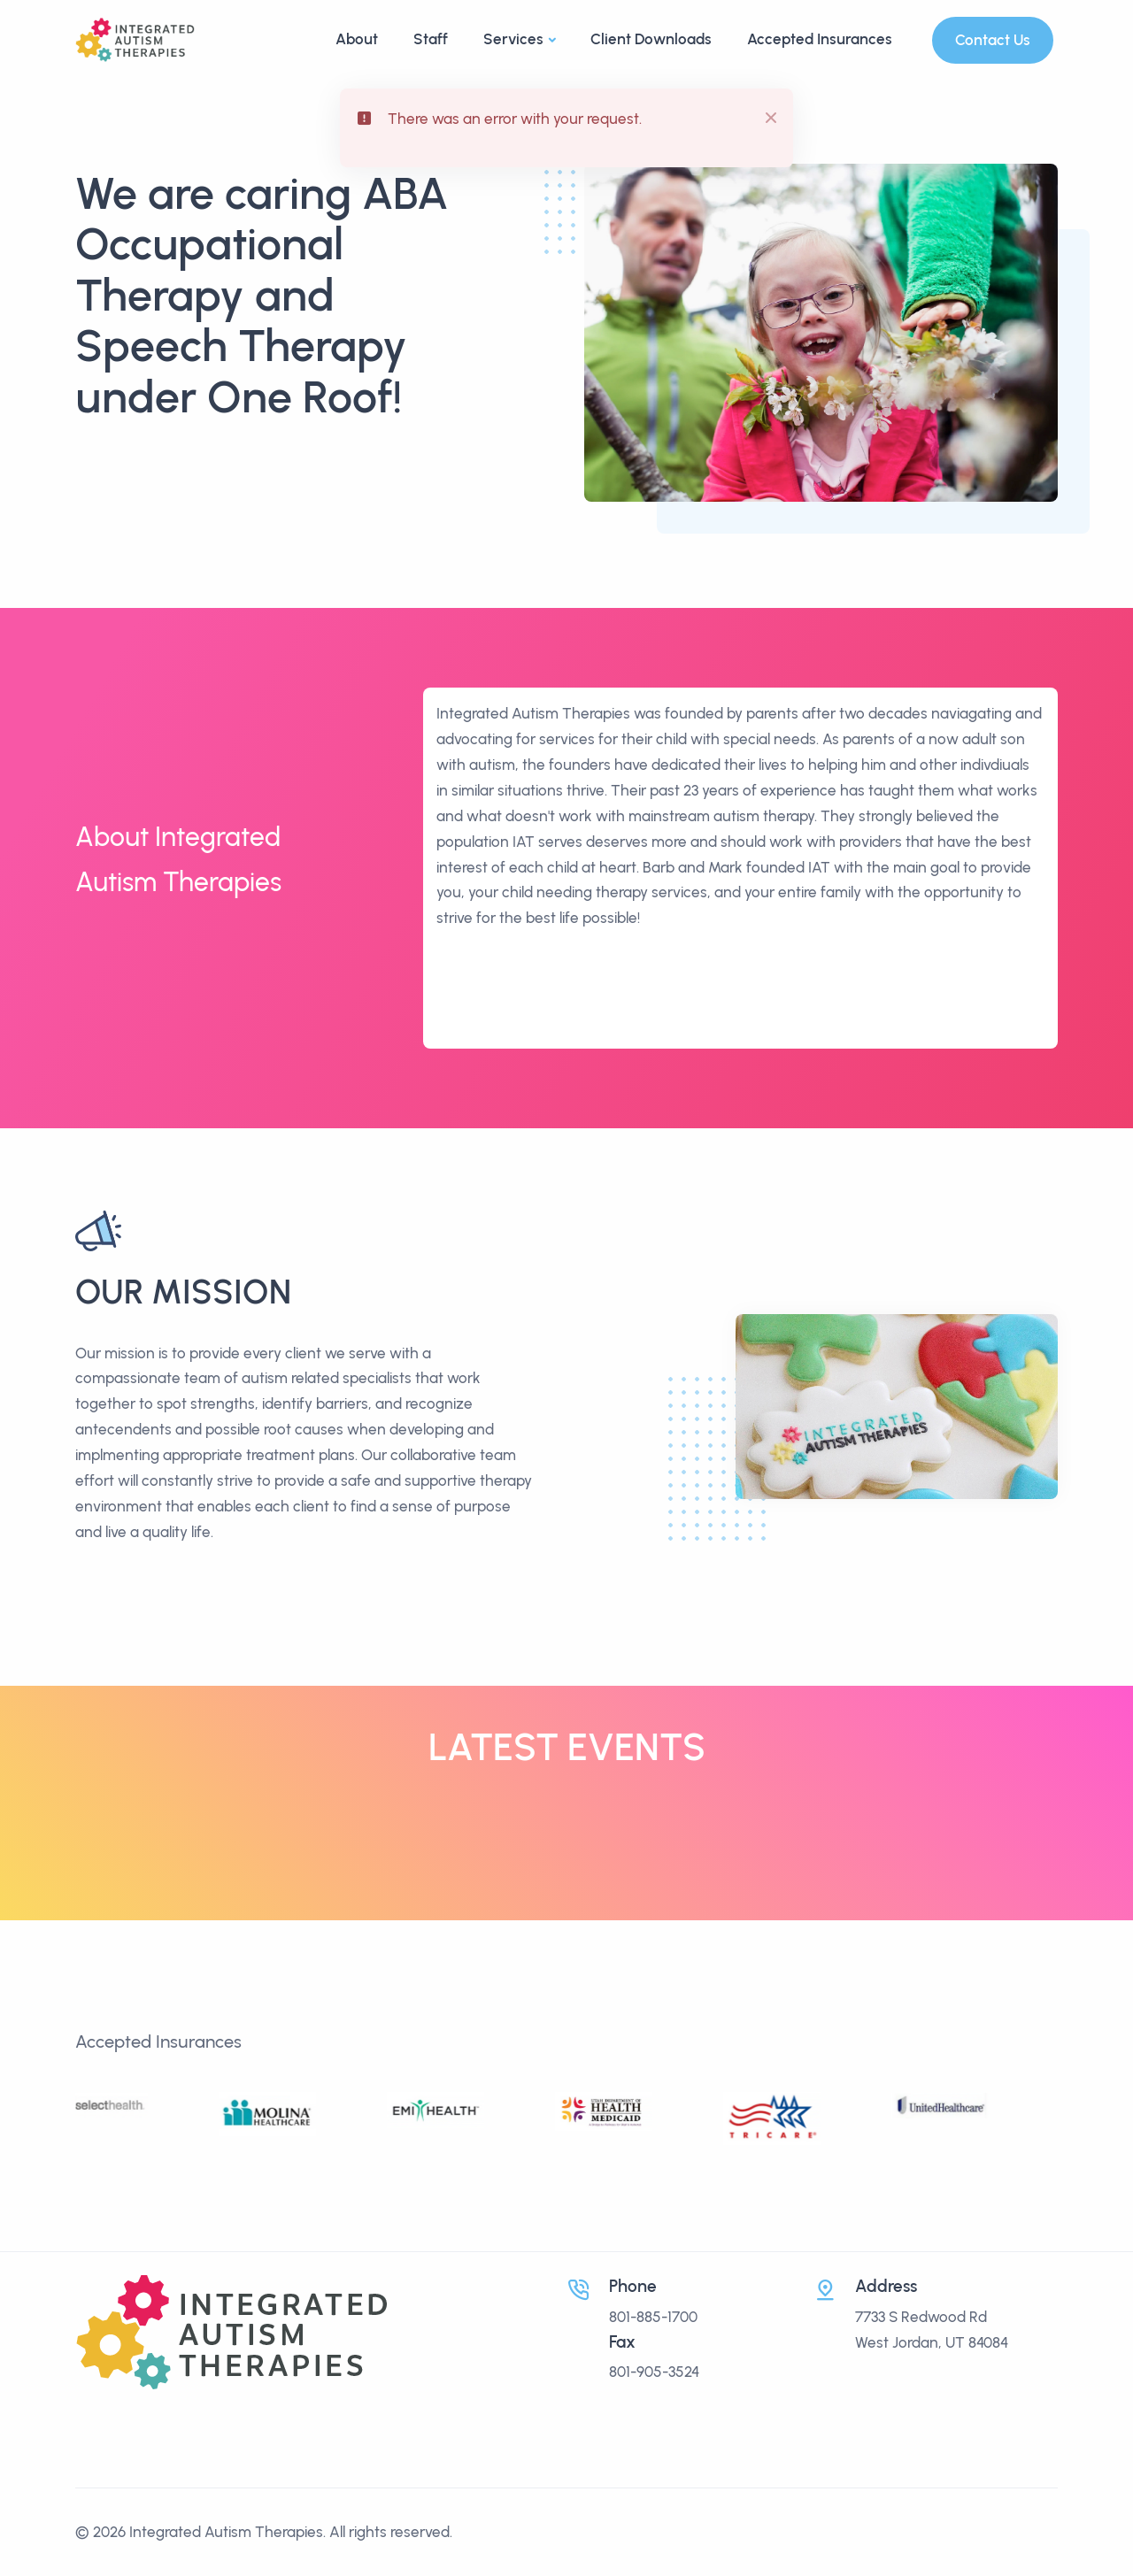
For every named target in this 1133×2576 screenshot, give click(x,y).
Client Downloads (651, 39)
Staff (430, 39)
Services (513, 39)
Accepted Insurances (819, 39)
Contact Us (992, 40)
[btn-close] (768, 114)
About (356, 39)
